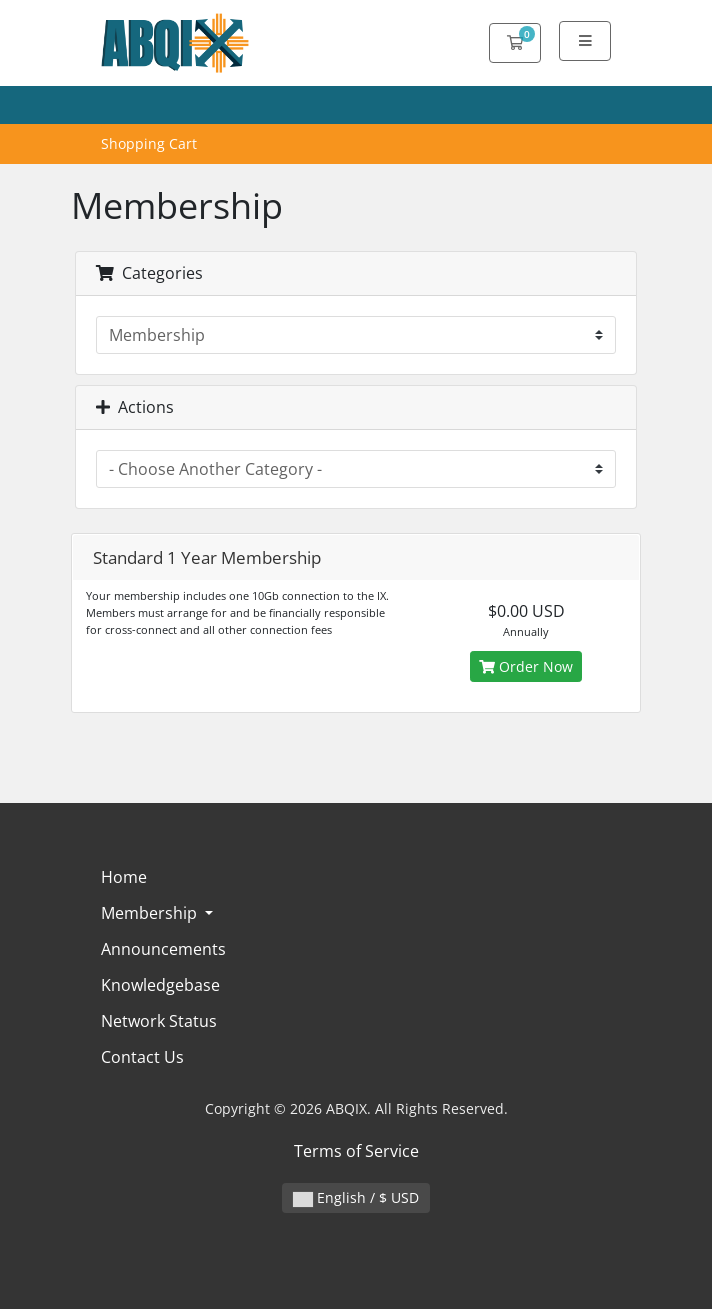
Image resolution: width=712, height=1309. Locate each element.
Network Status (159, 1021)
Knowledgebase (160, 985)
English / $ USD (356, 1197)
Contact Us (142, 1057)
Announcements (163, 949)
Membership (151, 913)
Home (124, 877)
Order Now (526, 666)
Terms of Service (356, 1151)
